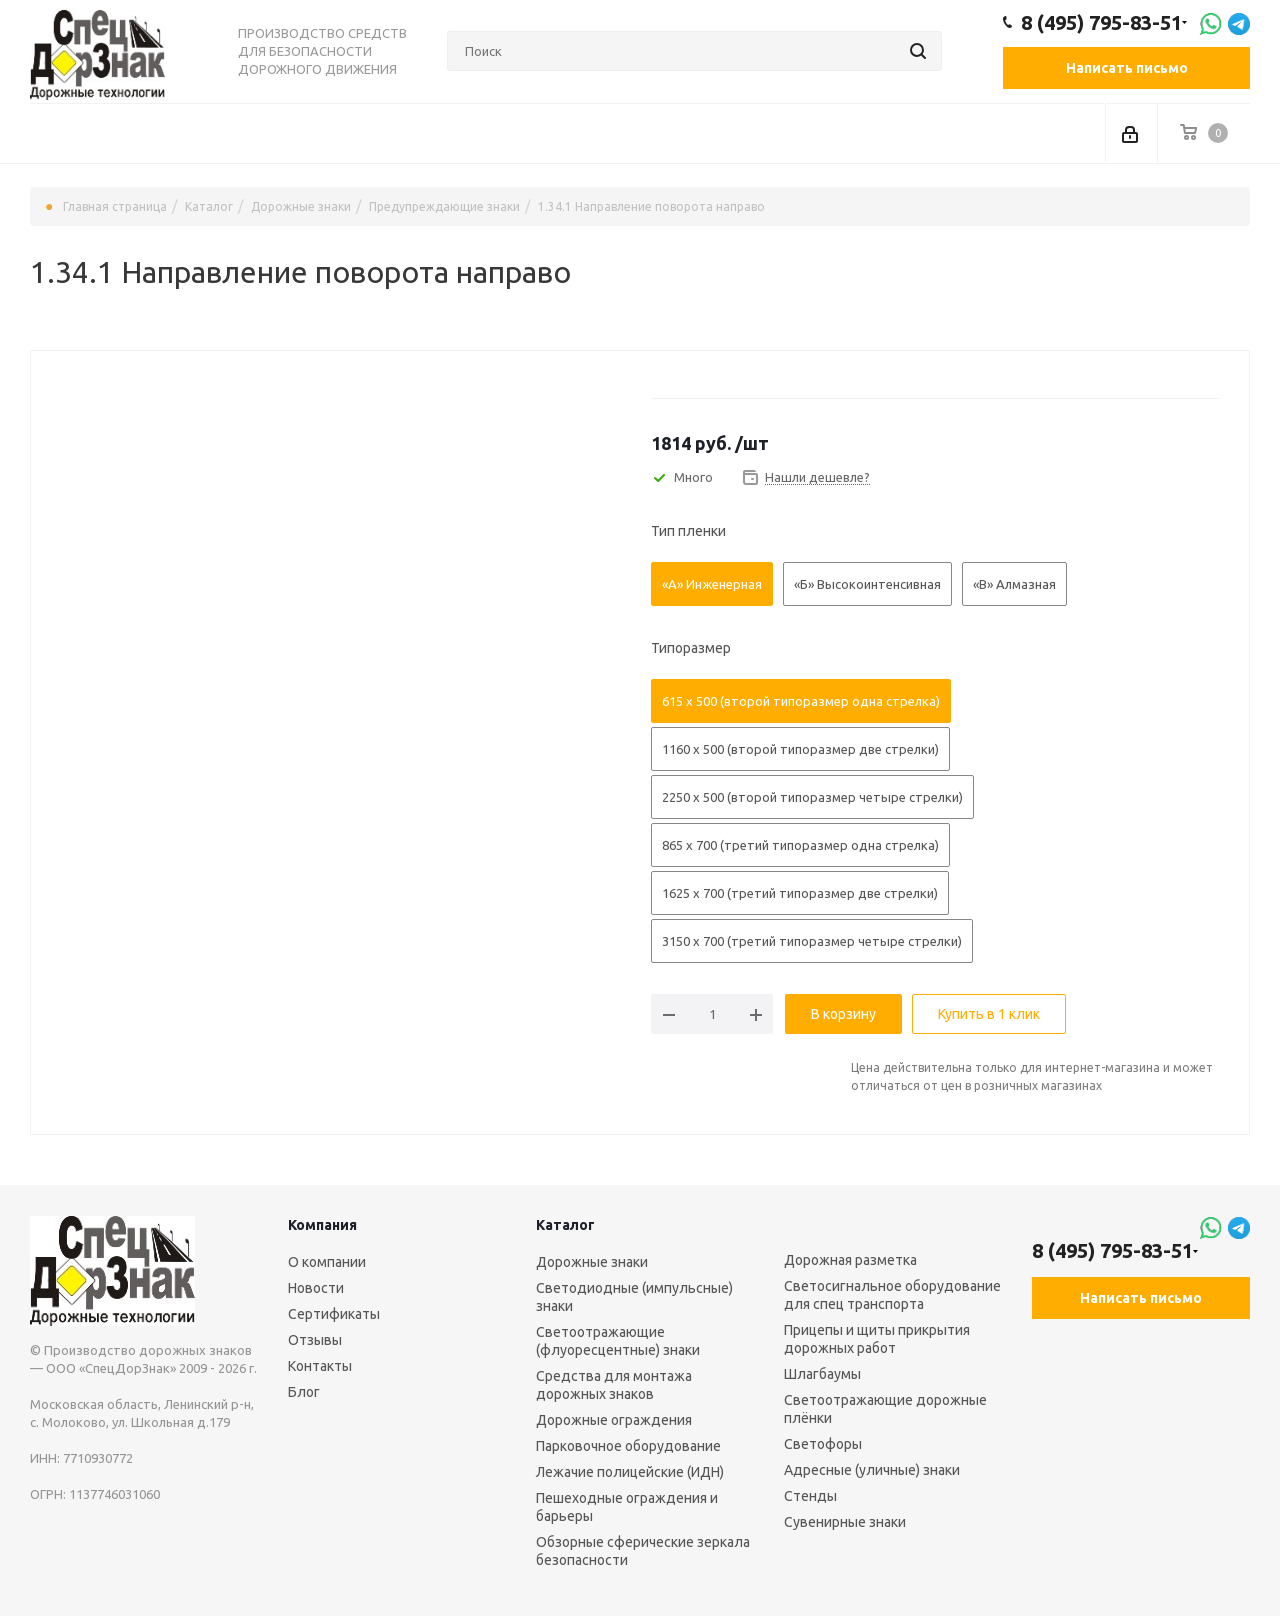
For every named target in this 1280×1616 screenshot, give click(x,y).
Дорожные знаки (592, 1262)
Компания (322, 1225)
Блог (304, 1392)
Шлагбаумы (822, 1374)
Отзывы (315, 1340)
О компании (327, 1262)
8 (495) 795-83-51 (1101, 23)
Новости (316, 1288)
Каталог (565, 1225)
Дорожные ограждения (614, 1420)
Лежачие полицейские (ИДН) (630, 1472)
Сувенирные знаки (845, 1522)
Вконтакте (1052, 1358)
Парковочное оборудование (628, 1446)
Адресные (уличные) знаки (872, 1470)
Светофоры (823, 1444)
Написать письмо (1127, 68)
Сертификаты (334, 1314)
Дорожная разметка (850, 1260)
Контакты (320, 1366)
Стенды (810, 1496)
